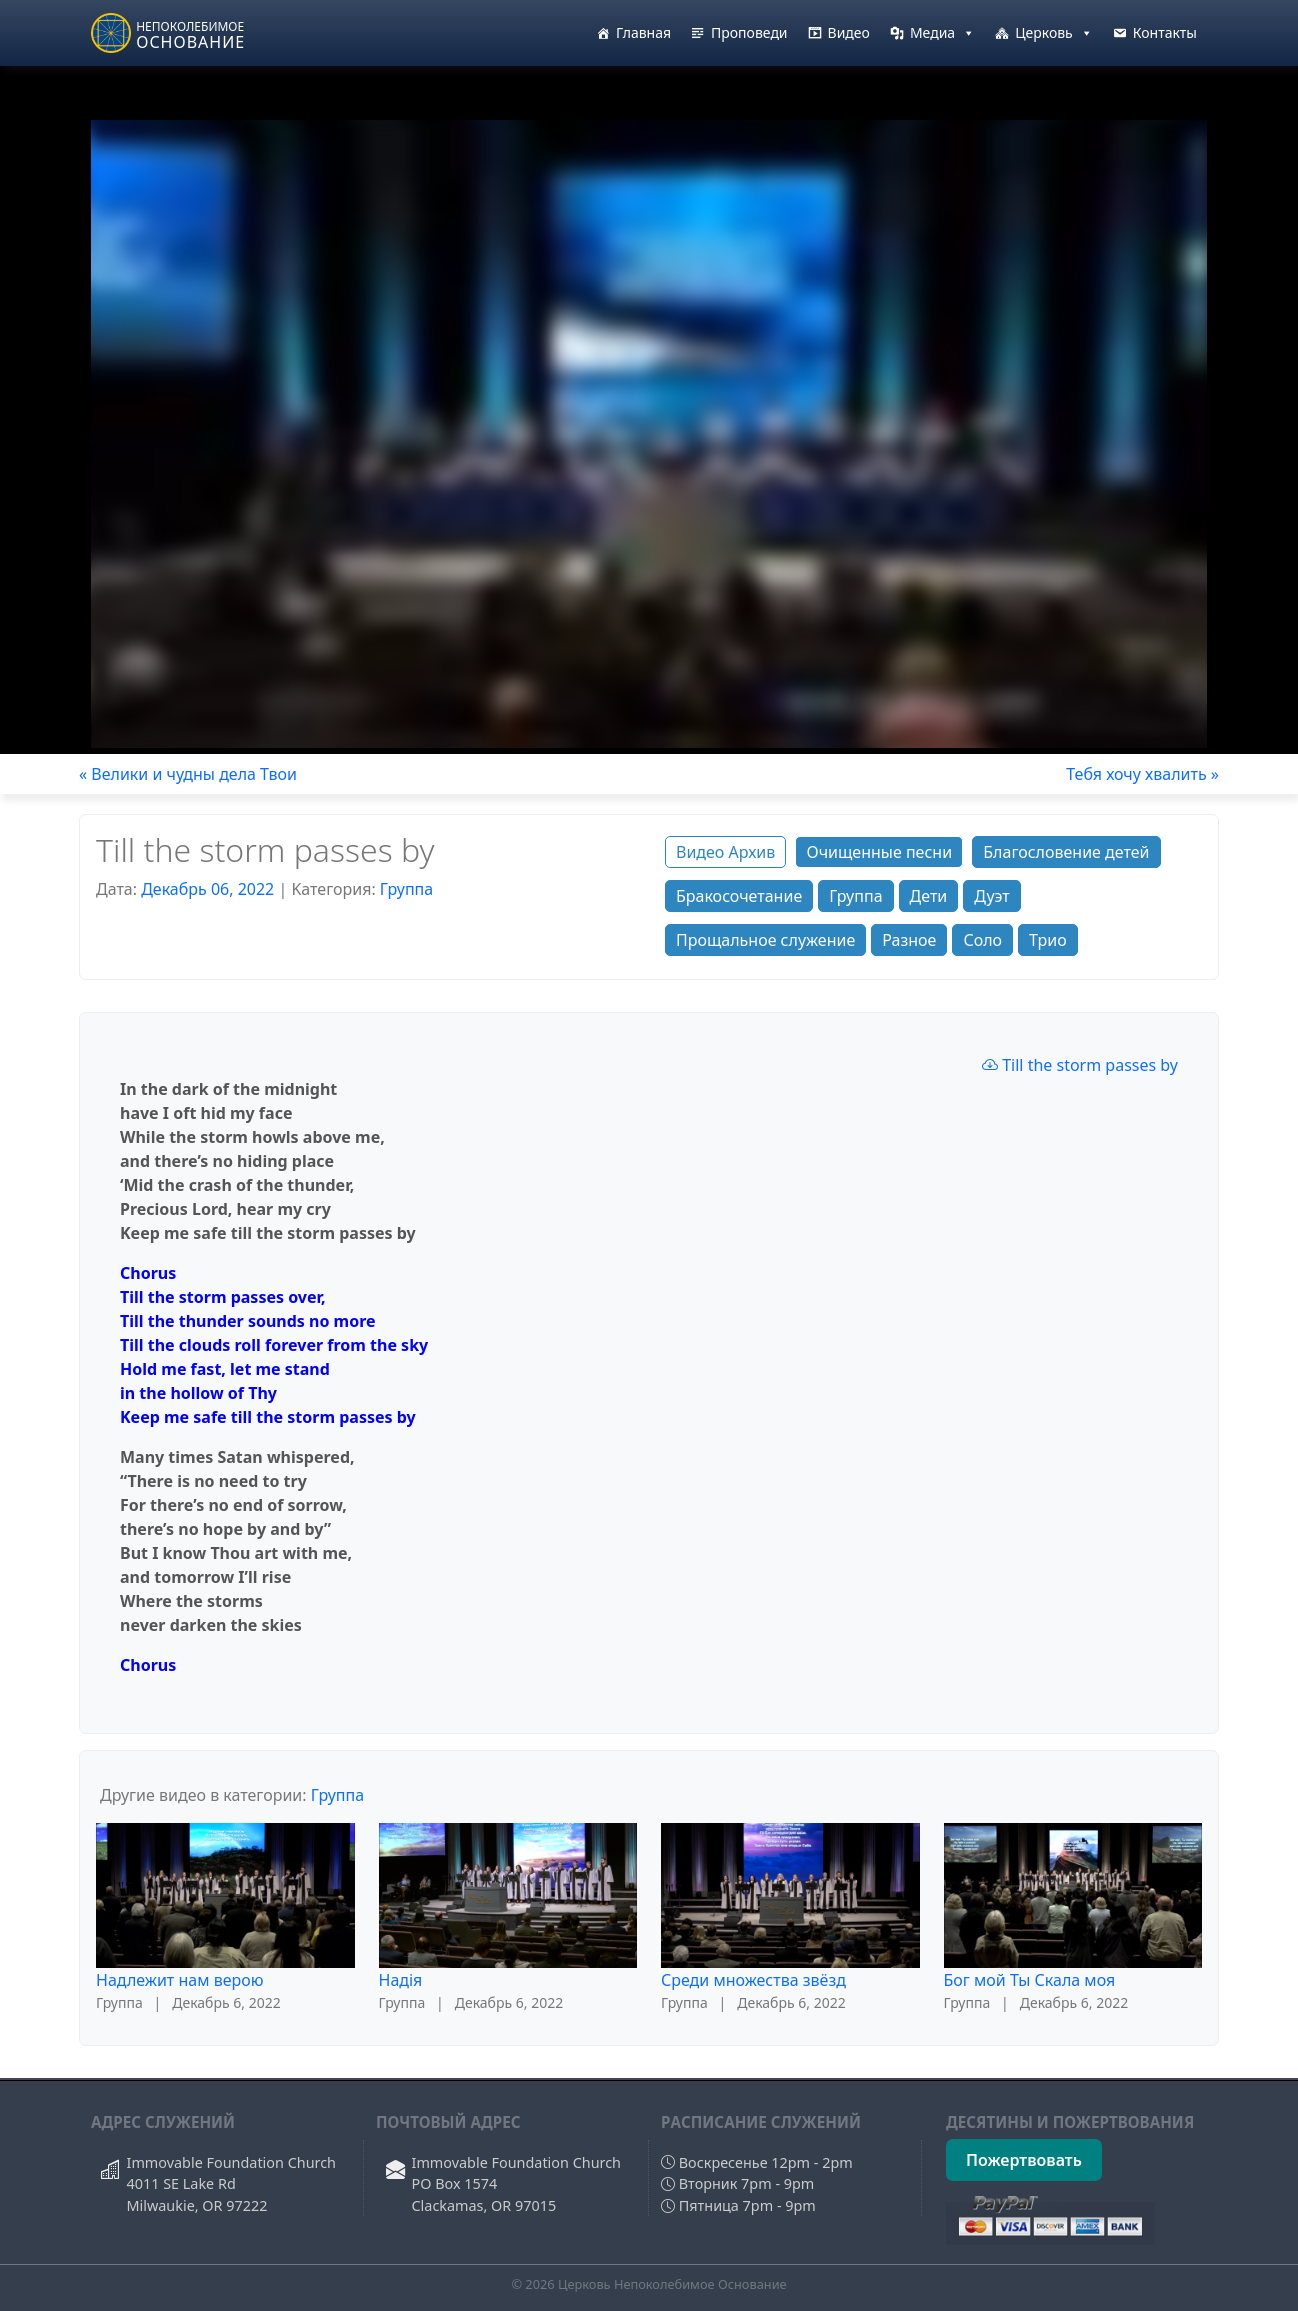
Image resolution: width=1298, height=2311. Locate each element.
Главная (643, 32)
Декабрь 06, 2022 (207, 889)
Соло (982, 940)
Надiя (401, 1980)
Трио (1048, 940)
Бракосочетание (739, 896)
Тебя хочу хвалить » (1142, 774)
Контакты (1165, 32)
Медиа (942, 33)
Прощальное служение (765, 940)
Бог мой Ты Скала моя (1030, 1980)
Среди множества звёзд (753, 1980)
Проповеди (749, 32)
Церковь (1054, 33)
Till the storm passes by (1080, 1065)
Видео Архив (725, 852)
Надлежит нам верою (180, 1980)
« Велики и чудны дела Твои (188, 774)
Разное (909, 940)
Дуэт (991, 896)
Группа (406, 889)
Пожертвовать (1024, 2160)
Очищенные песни (879, 852)
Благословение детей (1066, 852)
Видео (849, 32)
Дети (929, 896)
